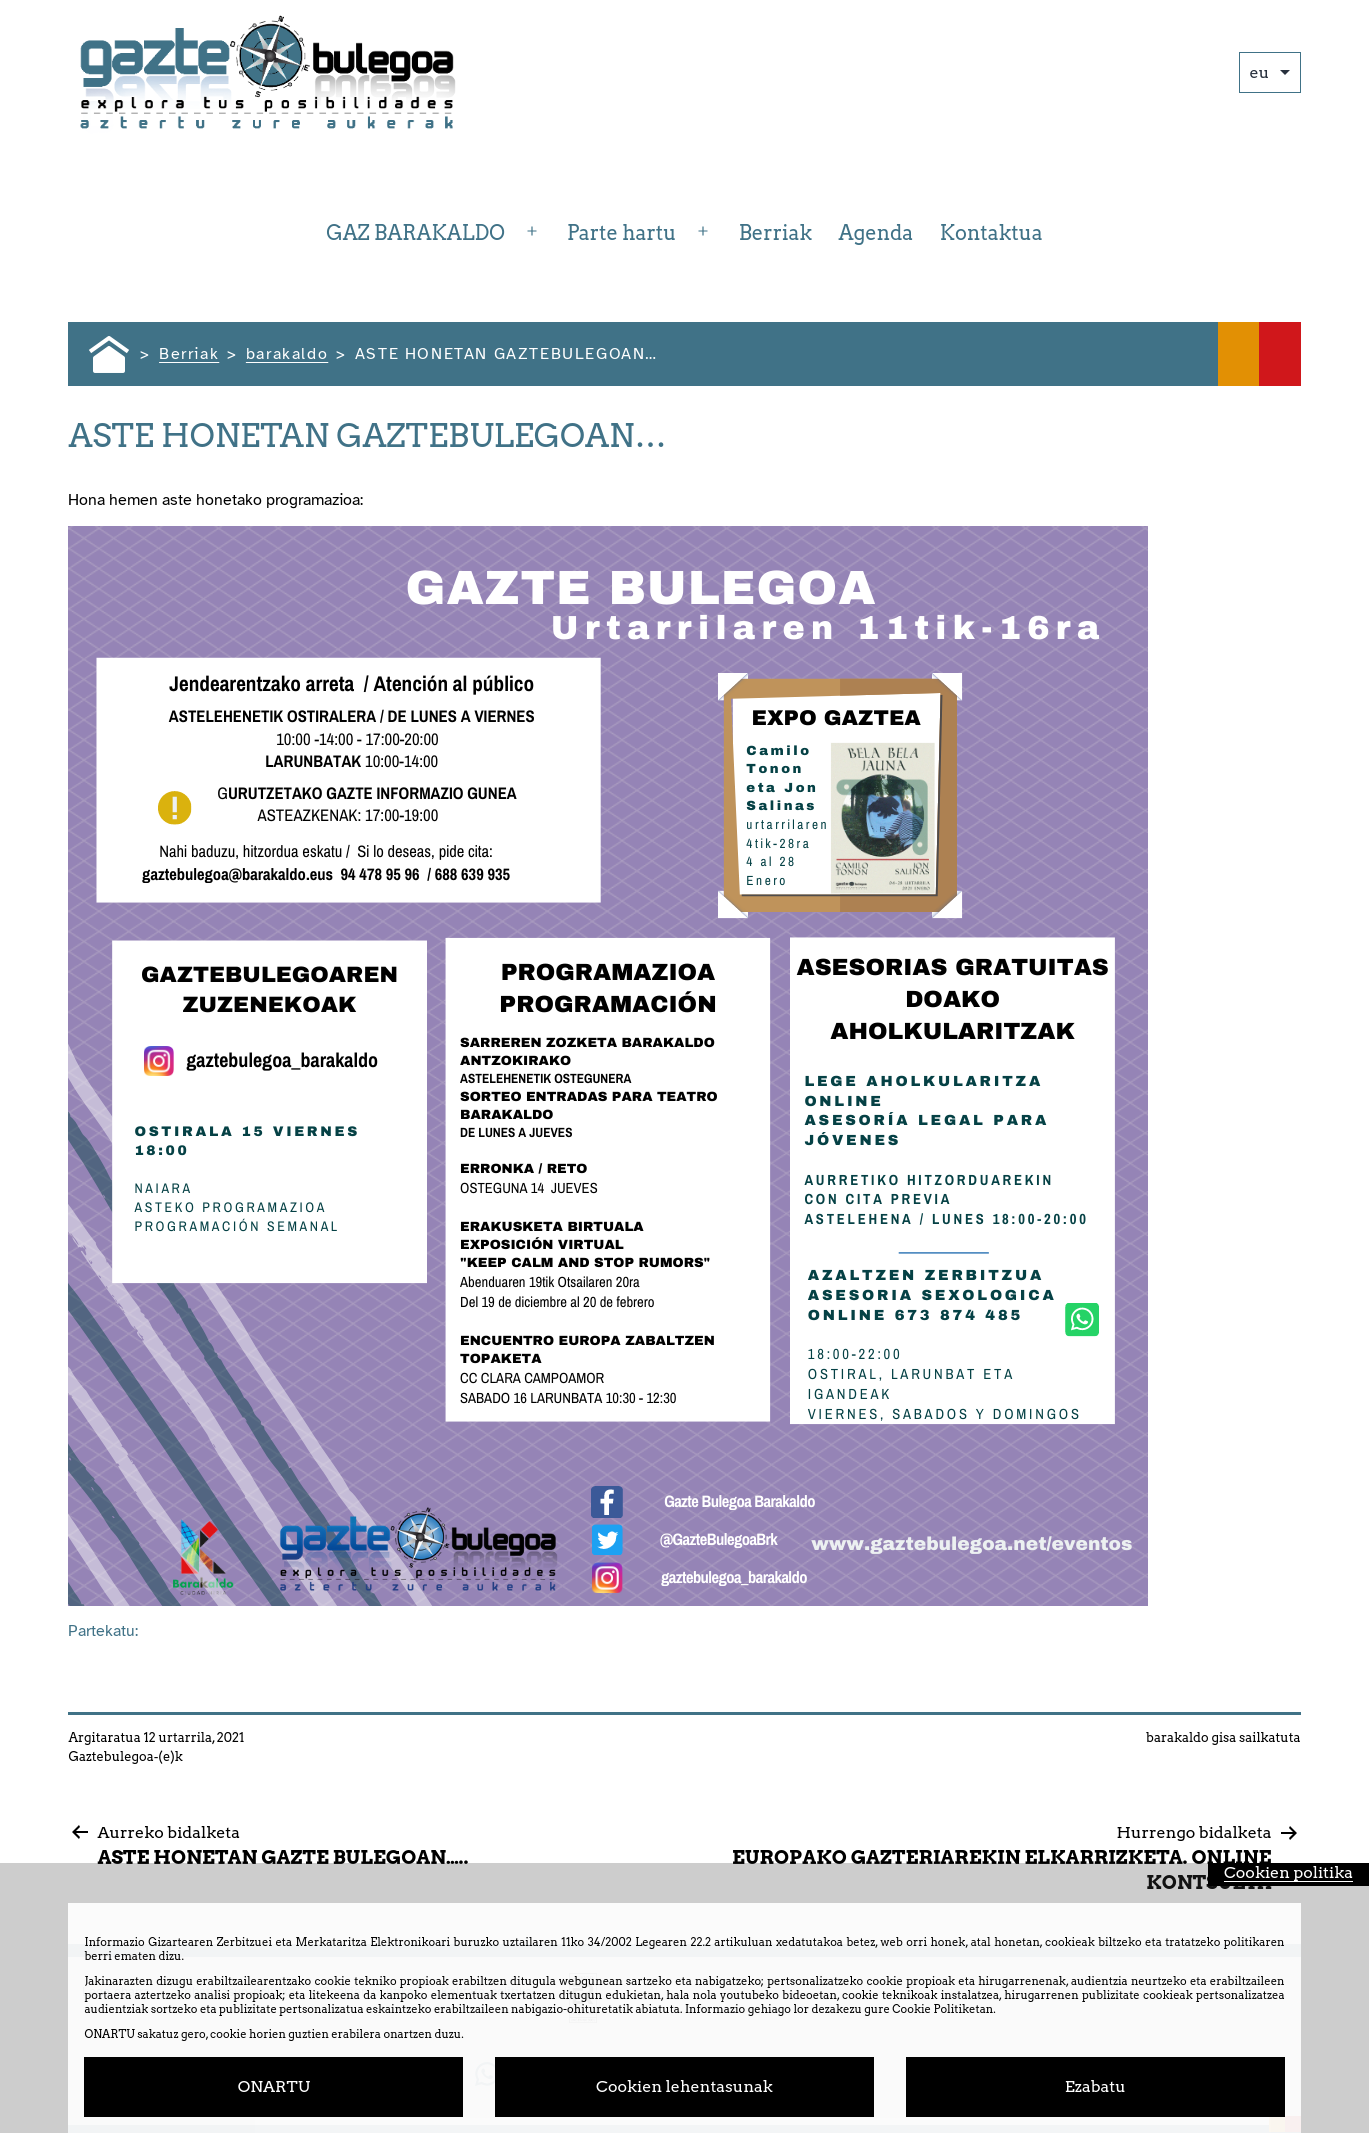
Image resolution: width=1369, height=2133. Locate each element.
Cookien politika (1288, 1872)
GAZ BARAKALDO (415, 233)
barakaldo (1177, 1737)
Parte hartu (621, 233)
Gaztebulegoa (110, 1756)
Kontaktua (991, 233)
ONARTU (274, 2086)
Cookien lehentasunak (684, 2086)
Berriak (775, 233)
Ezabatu (1095, 2086)
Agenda (875, 233)
